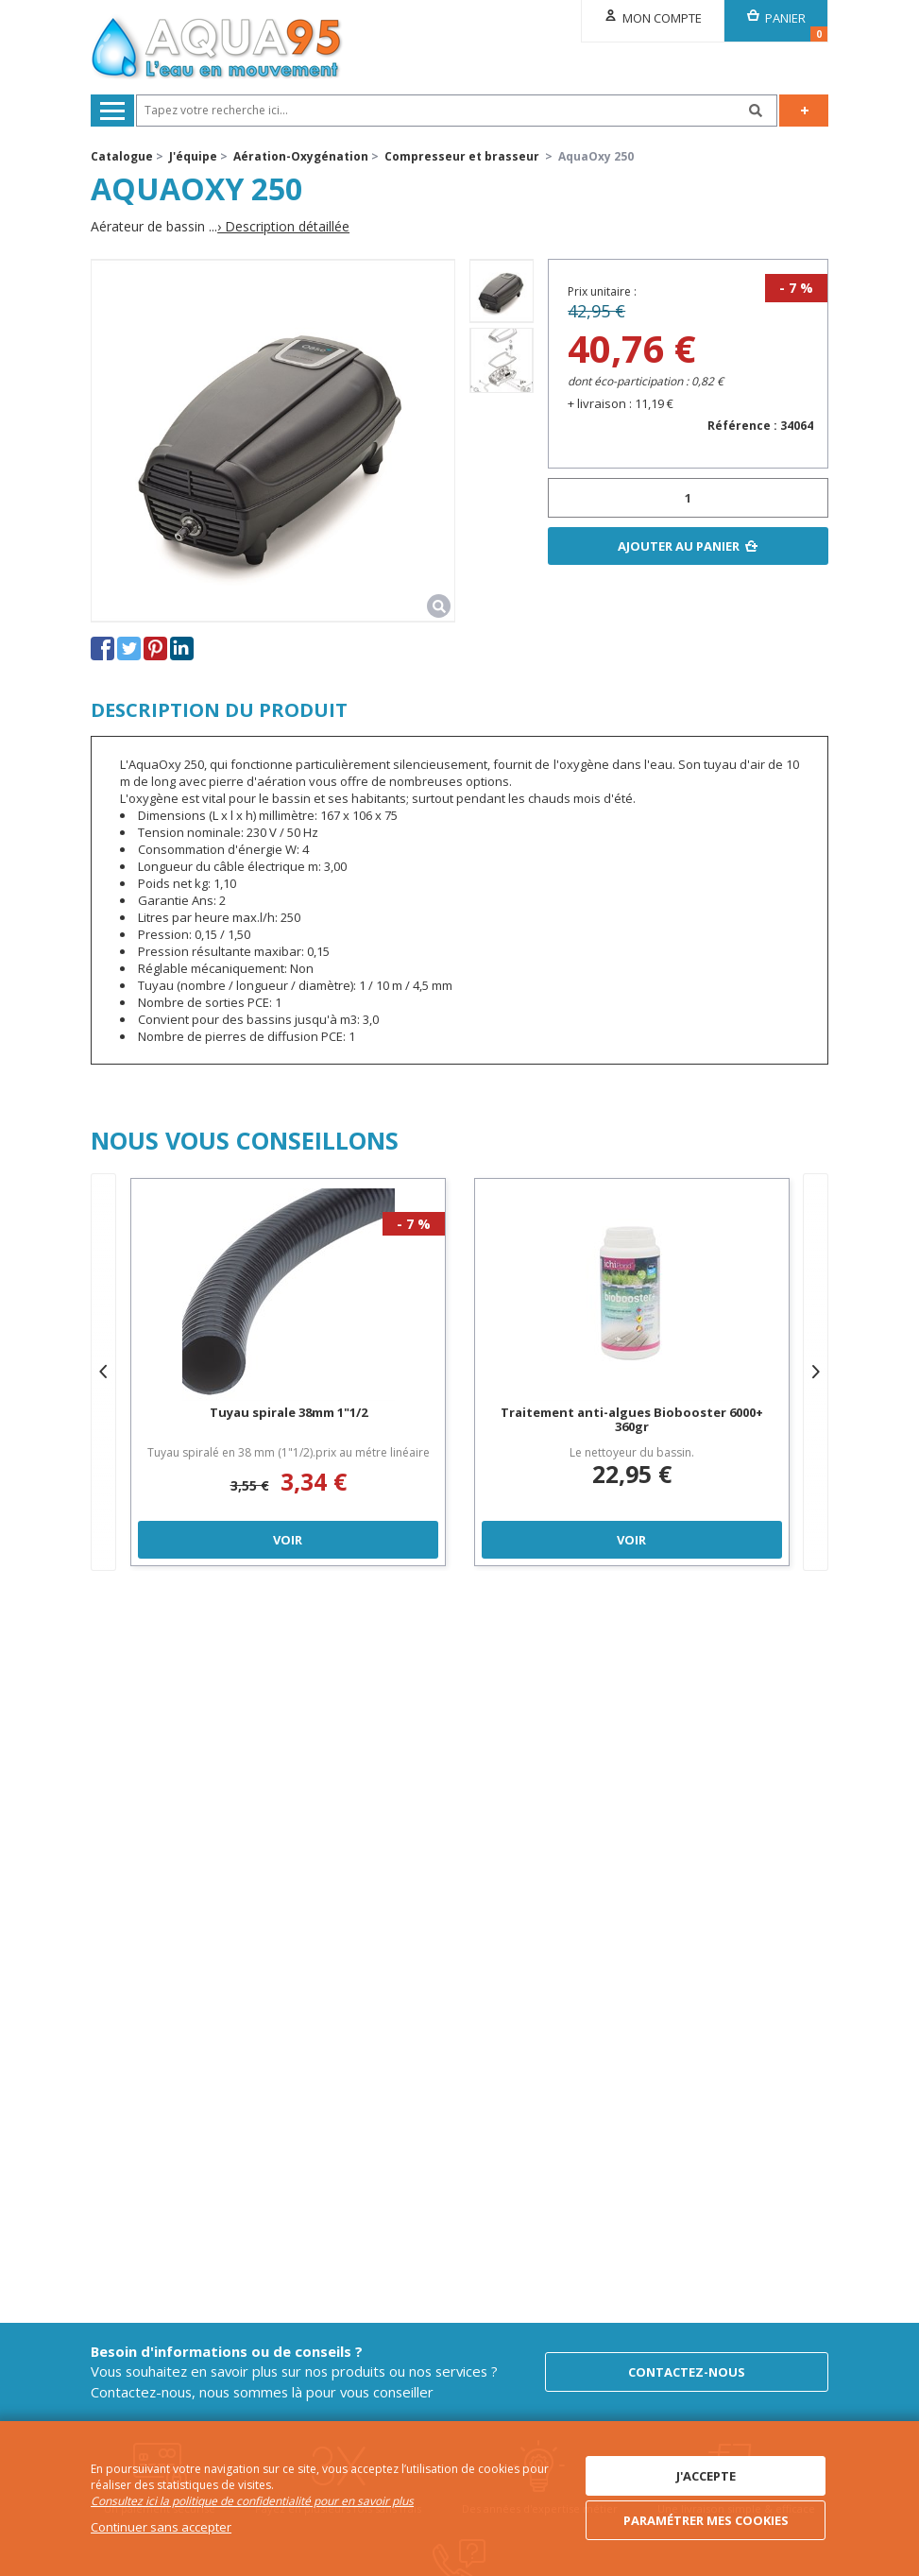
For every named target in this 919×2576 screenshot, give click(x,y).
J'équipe (193, 156)
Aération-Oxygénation (300, 156)
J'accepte (706, 2475)
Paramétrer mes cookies (706, 2520)
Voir (288, 1539)
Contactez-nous (686, 2371)
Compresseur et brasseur (461, 156)
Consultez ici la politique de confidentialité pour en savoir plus (252, 2501)
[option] (502, 291)
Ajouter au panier (679, 545)
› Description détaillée (283, 226)
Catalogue (122, 156)
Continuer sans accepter (161, 2526)
